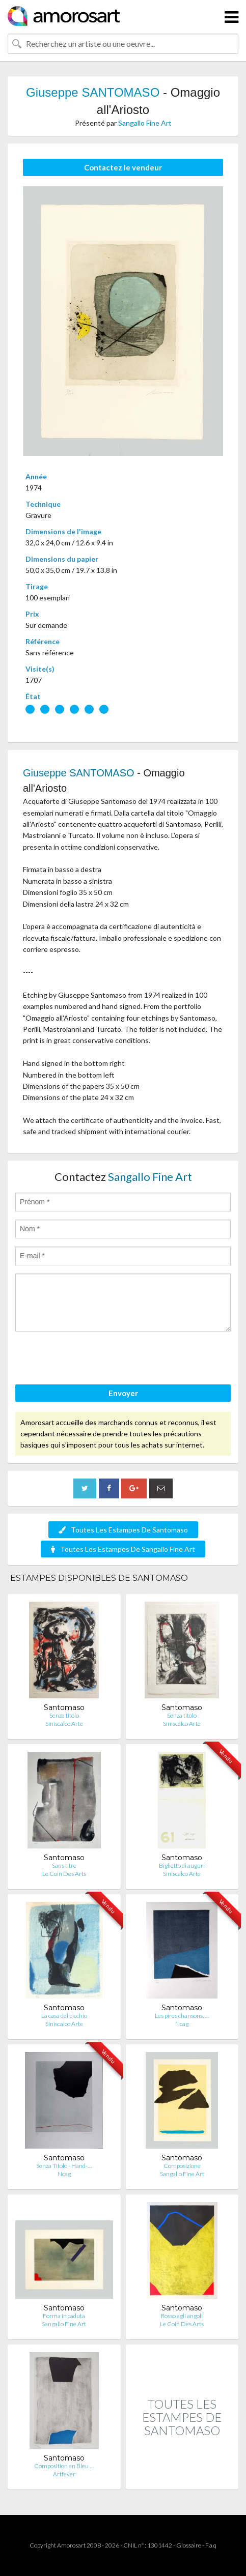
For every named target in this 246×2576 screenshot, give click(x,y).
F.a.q (210, 2545)
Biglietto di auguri (182, 1865)
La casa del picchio (64, 2015)
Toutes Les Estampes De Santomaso (123, 1529)
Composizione (182, 2165)
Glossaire (188, 2545)
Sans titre (64, 1865)
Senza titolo (64, 1715)
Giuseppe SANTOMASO (92, 92)
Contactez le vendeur (123, 167)
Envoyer (123, 1393)
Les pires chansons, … (182, 2015)
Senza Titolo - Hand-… (64, 2165)
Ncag (181, 2024)
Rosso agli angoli (182, 2316)
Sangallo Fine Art (145, 123)
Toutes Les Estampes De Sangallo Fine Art (123, 1549)
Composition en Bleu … (64, 2466)
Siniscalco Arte (64, 1723)
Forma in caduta (64, 2316)
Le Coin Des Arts (64, 1873)
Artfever (64, 2474)
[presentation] (92, 1359)
